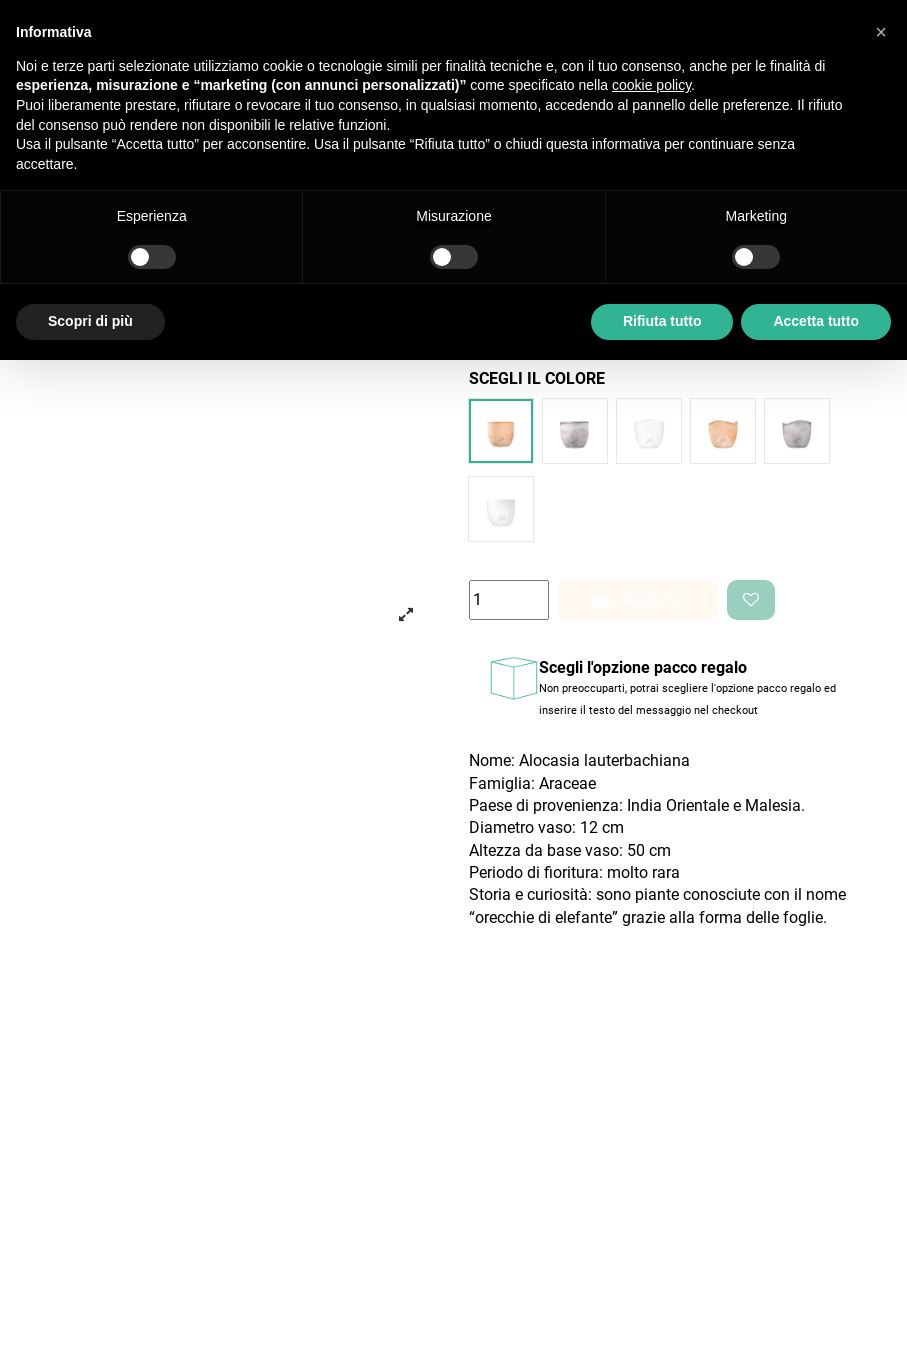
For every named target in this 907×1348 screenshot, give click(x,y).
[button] (881, 32)
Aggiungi (638, 599)
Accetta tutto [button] (816, 321)
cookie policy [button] (651, 85)
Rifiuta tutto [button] (662, 321)
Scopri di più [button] (90, 321)
